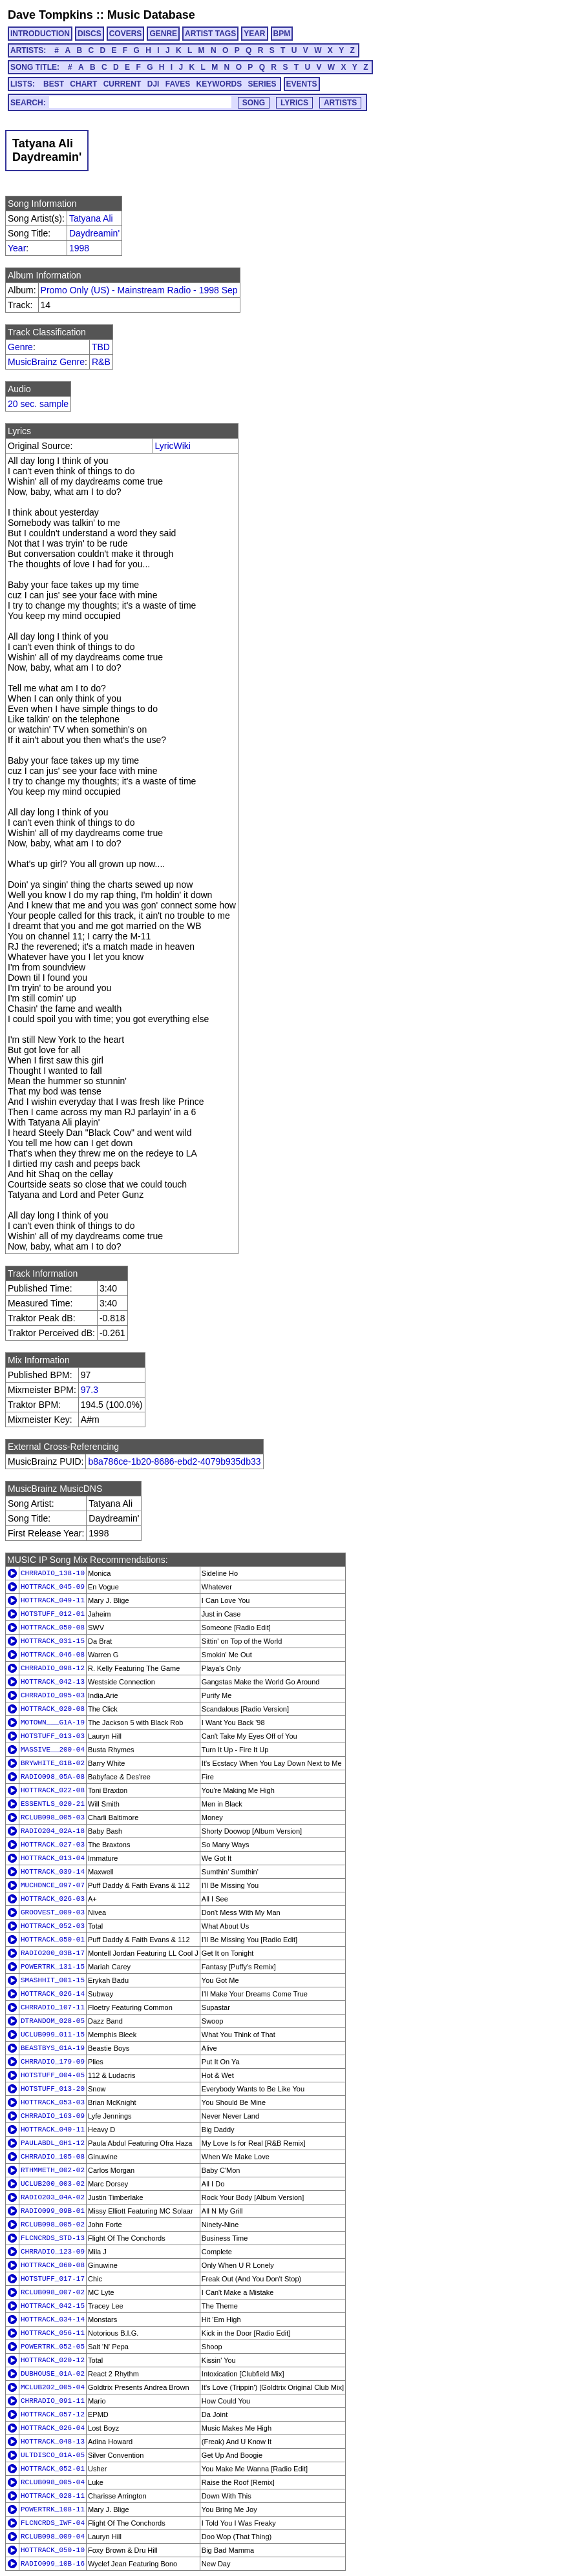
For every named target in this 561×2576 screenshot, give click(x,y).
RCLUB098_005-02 (53, 2224)
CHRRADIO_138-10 (53, 1573)
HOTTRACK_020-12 (53, 2360)
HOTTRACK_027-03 (53, 1844)
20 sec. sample (38, 404)
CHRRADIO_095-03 (53, 1695)
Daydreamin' (94, 233)
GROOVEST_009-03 (53, 1912)
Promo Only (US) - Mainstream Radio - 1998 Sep (139, 290)
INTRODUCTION (40, 33)
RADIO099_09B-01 (53, 2211)
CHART (83, 84)
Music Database (151, 14)
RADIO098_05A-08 (53, 1777)
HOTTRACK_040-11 (53, 2129)
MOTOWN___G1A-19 (53, 1722)
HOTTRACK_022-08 (53, 1790)
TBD (101, 347)
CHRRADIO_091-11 (53, 2401)
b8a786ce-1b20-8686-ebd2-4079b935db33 (174, 1461)
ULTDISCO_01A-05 (53, 2455)
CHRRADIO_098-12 (53, 1668)
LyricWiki (173, 446)
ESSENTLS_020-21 (53, 1804)
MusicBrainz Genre (46, 362)
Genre (20, 347)
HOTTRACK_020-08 (53, 1709)
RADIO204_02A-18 (53, 1831)
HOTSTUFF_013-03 (53, 1736)
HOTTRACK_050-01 (53, 1939)
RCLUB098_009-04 (53, 2536)
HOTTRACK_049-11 (53, 1600)
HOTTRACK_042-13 (53, 1682)
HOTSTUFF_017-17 (53, 2279)
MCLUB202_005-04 (53, 2387)
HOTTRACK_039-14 (53, 1872)
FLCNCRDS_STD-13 (53, 2238)
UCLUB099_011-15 (53, 2034)
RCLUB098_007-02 (53, 2292)
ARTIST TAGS (210, 33)
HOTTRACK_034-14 (53, 2319)
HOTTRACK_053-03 (53, 2102)
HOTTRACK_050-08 (53, 1627)
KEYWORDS (219, 84)
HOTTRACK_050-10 (53, 2550)
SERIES (262, 84)
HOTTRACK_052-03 (53, 1926)
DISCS (89, 33)
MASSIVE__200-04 (53, 1750)
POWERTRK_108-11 (53, 2509)
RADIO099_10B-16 (53, 2564)
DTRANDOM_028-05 (53, 2021)
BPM (282, 33)
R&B (101, 362)
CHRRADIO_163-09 (53, 2116)
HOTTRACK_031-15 (53, 1641)
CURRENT (122, 84)
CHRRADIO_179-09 (53, 2062)
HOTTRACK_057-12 (53, 2414)
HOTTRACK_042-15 (53, 2306)
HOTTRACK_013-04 (53, 1858)
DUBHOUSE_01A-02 (53, 2374)
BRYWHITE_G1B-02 (53, 1763)
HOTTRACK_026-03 (53, 1899)
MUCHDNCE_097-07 (53, 1885)
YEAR (254, 33)
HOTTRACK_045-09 (53, 1587)
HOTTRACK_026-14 (53, 1994)
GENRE (163, 33)
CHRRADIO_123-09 (53, 2252)
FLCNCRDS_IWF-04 (53, 2523)
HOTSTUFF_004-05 (53, 2075)
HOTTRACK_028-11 (53, 2496)
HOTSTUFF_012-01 (53, 1614)
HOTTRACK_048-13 (53, 2441)
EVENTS (301, 84)
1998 (79, 248)
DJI (153, 84)
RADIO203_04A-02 (53, 2197)
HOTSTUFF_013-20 (53, 2089)
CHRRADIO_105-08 (53, 2157)
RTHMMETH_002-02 (53, 2170)
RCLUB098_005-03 (53, 1817)
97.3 (89, 1390)
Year (17, 248)
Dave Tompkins (50, 14)
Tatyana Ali (91, 218)
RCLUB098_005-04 (53, 2482)
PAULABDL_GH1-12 (53, 2143)
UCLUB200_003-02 (53, 2184)
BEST (53, 84)
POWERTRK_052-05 (53, 2347)
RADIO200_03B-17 (53, 1953)
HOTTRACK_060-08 (53, 2265)
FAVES (177, 84)
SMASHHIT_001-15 (53, 1980)
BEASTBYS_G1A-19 (53, 2048)
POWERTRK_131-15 (53, 1967)
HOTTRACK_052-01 (53, 2469)
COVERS (125, 33)
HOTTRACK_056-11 (53, 2333)
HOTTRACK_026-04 (53, 2428)
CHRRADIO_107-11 (53, 2007)
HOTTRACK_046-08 (53, 1655)
